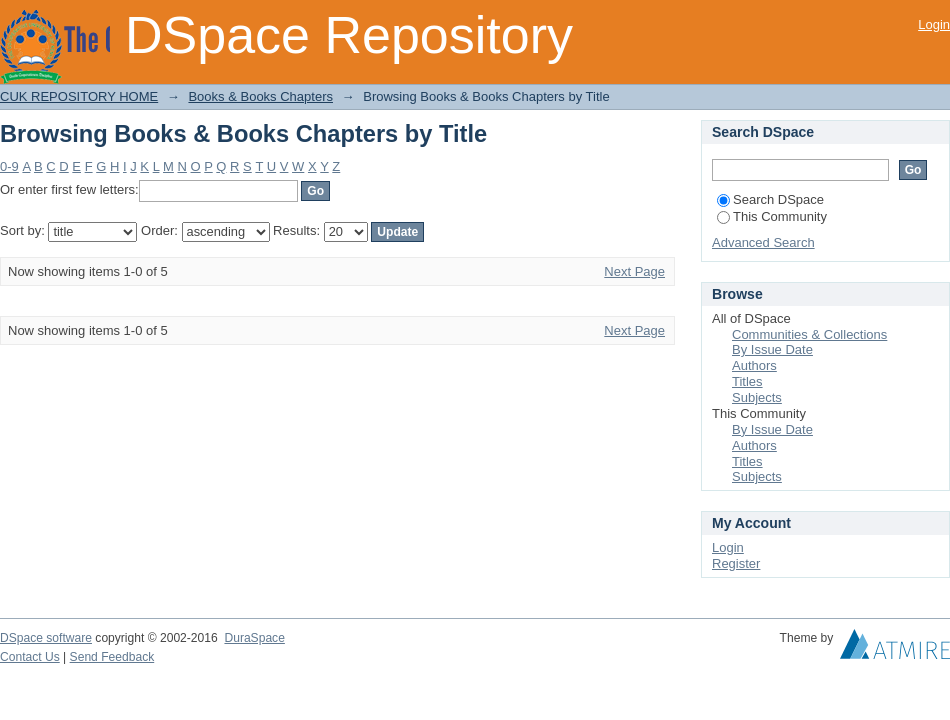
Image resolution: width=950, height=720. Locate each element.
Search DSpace (770, 199)
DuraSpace (254, 638)
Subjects (757, 397)
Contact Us (30, 657)
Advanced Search (763, 242)
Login (934, 24)
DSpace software (46, 638)
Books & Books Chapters (260, 96)
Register (736, 563)
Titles (747, 381)
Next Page (634, 271)
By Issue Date (772, 349)
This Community (772, 216)
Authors (754, 365)
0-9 (9, 166)
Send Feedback (112, 657)
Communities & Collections (809, 334)
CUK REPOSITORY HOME (79, 96)
